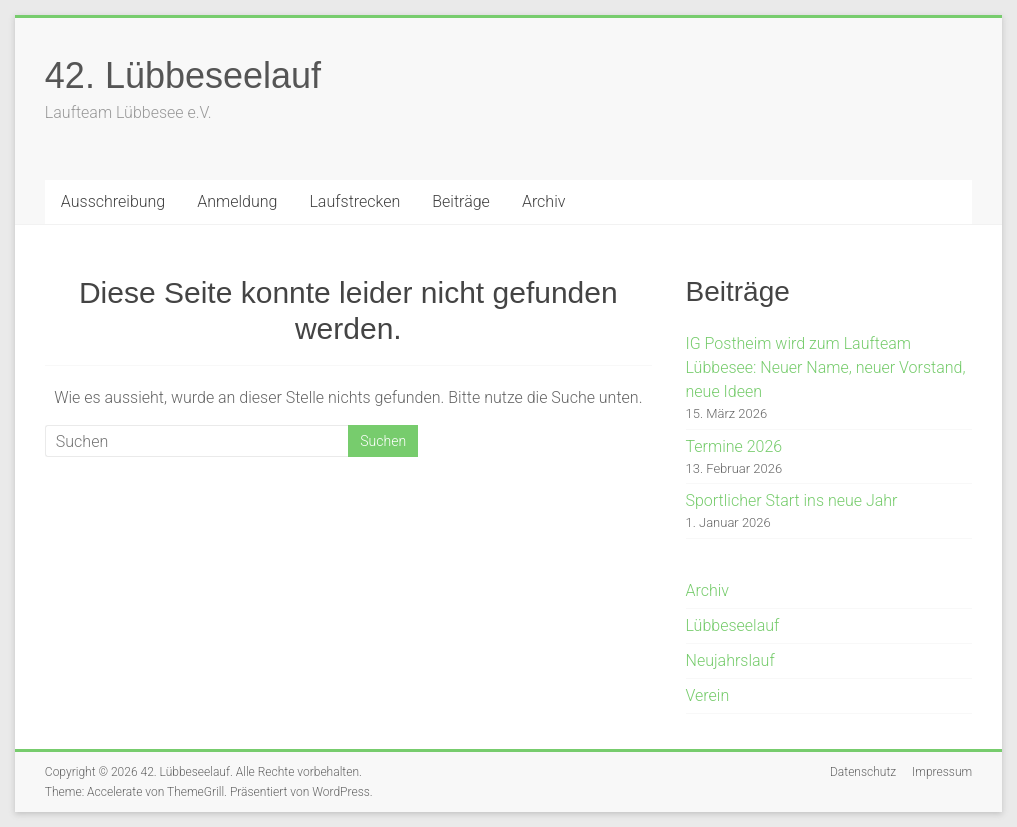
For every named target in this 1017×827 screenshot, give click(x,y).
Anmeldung (237, 201)
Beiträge (461, 201)
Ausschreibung (113, 201)
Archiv (544, 201)
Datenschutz (863, 772)
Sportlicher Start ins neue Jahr (792, 500)
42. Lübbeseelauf (183, 75)
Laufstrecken (354, 201)
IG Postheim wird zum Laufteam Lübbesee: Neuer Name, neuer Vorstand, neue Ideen (826, 367)
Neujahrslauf (730, 660)
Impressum (942, 772)
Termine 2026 (734, 446)
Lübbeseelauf (733, 625)
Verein (708, 695)
